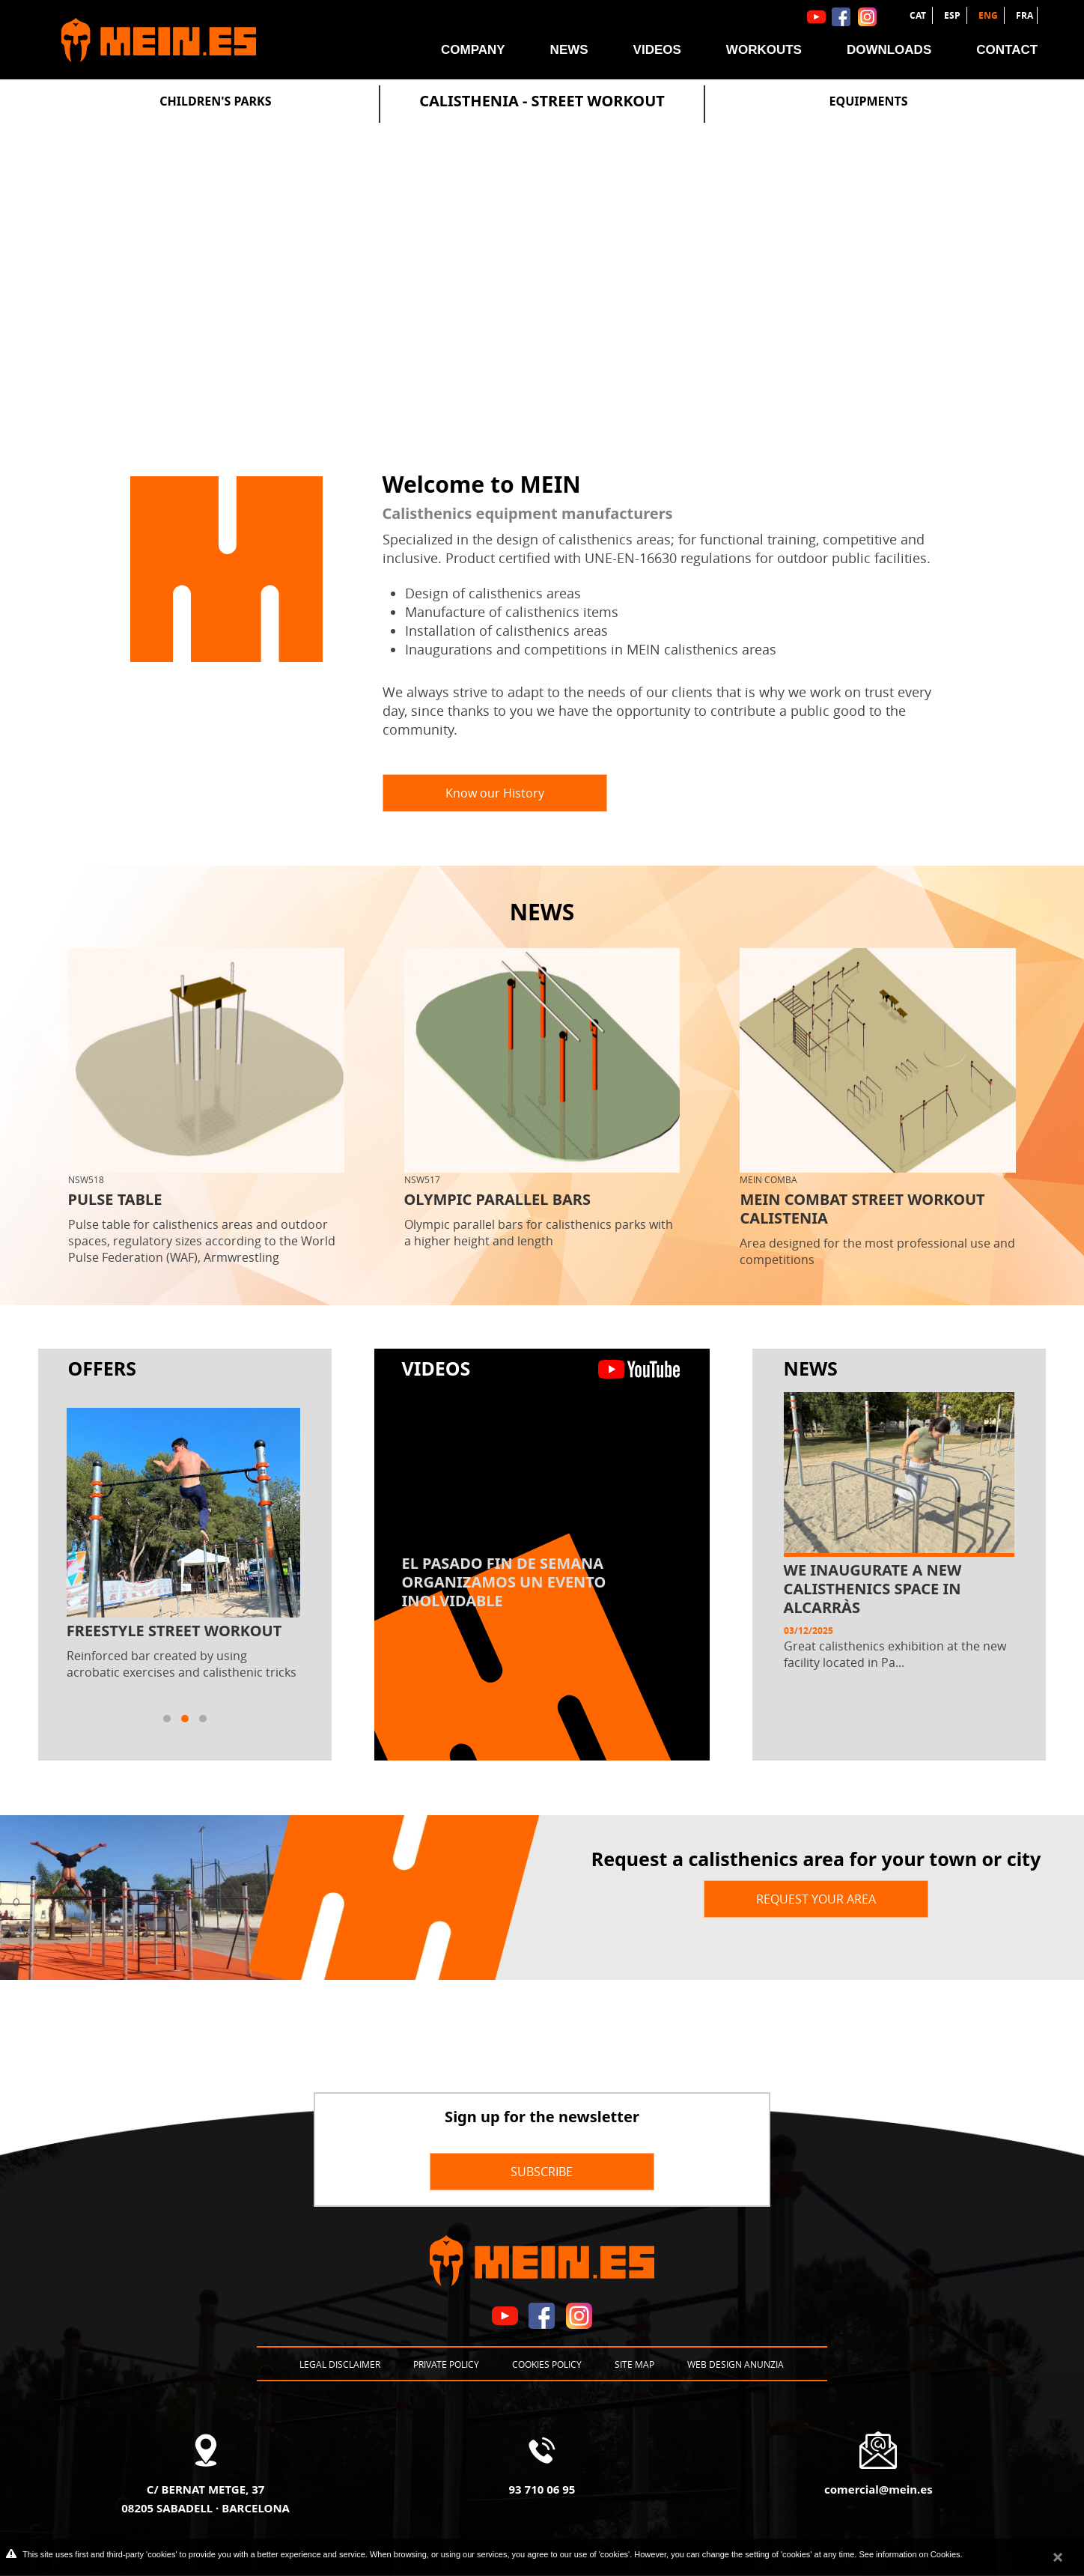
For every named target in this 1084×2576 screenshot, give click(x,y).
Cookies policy (547, 2364)
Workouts (764, 50)
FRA (1024, 15)
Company (473, 50)
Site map (634, 2364)
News (569, 50)
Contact (1007, 50)
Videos (657, 50)
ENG (989, 15)
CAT (919, 15)
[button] (167, 1718)
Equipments (868, 101)
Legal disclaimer (339, 2364)
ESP (953, 15)
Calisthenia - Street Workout (542, 101)
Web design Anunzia (735, 2364)
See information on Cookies (909, 2554)
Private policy (446, 2364)
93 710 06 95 (542, 2489)
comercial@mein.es (878, 2489)
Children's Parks (215, 101)
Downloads (889, 50)
